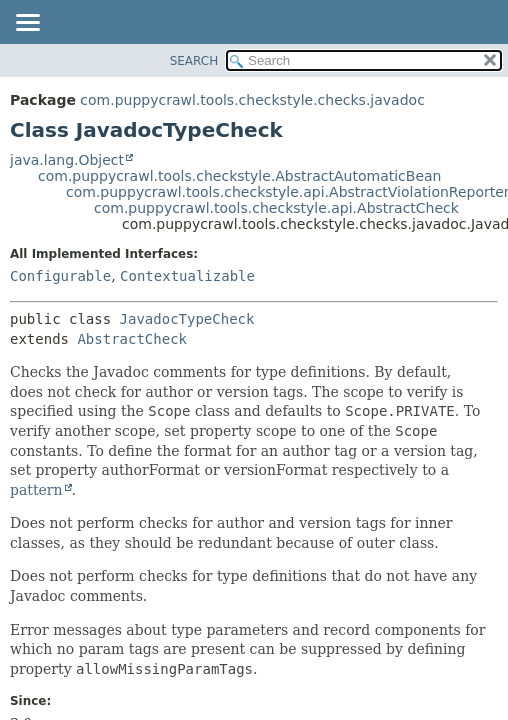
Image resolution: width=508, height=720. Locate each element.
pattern (36, 490)
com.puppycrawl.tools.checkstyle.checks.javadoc (252, 100)
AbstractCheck (132, 339)
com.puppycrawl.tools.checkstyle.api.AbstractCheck (276, 208)
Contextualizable (187, 276)
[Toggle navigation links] (27, 24)
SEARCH (194, 61)
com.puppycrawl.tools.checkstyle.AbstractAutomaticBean (240, 176)
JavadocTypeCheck (187, 319)
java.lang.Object (67, 160)
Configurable (60, 276)
